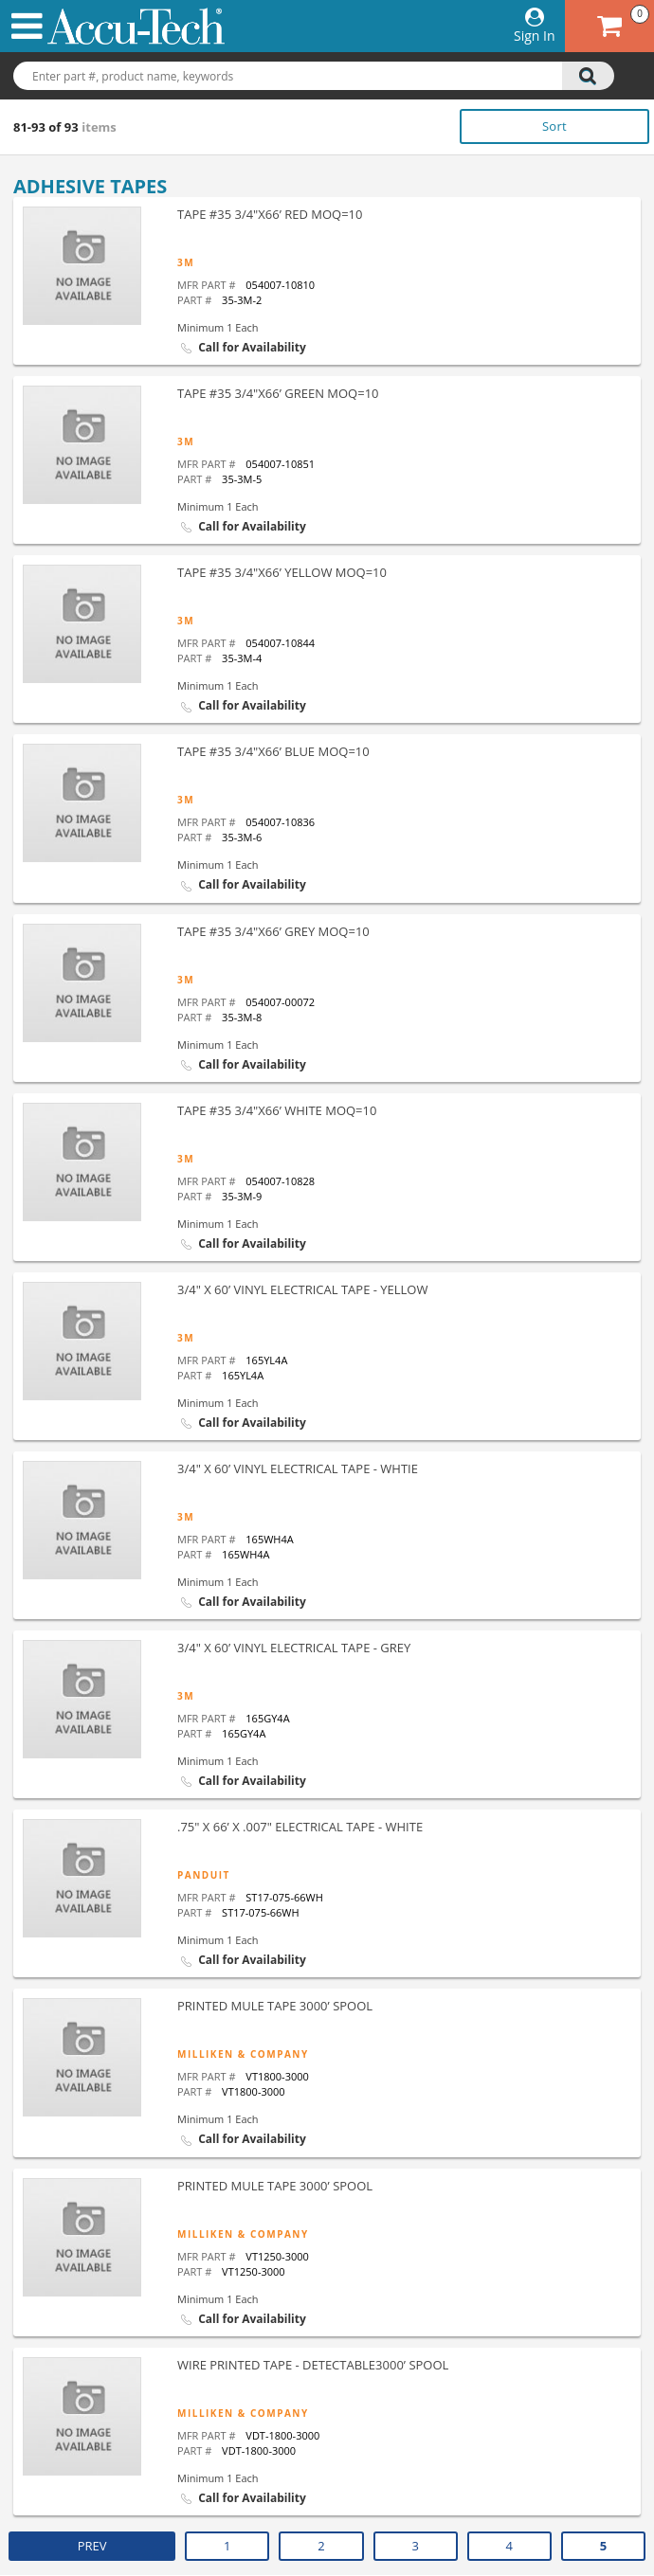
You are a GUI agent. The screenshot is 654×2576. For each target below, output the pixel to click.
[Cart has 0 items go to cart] (609, 26)
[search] (588, 76)
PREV (92, 2545)
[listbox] (543, 126)
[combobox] (327, 76)
